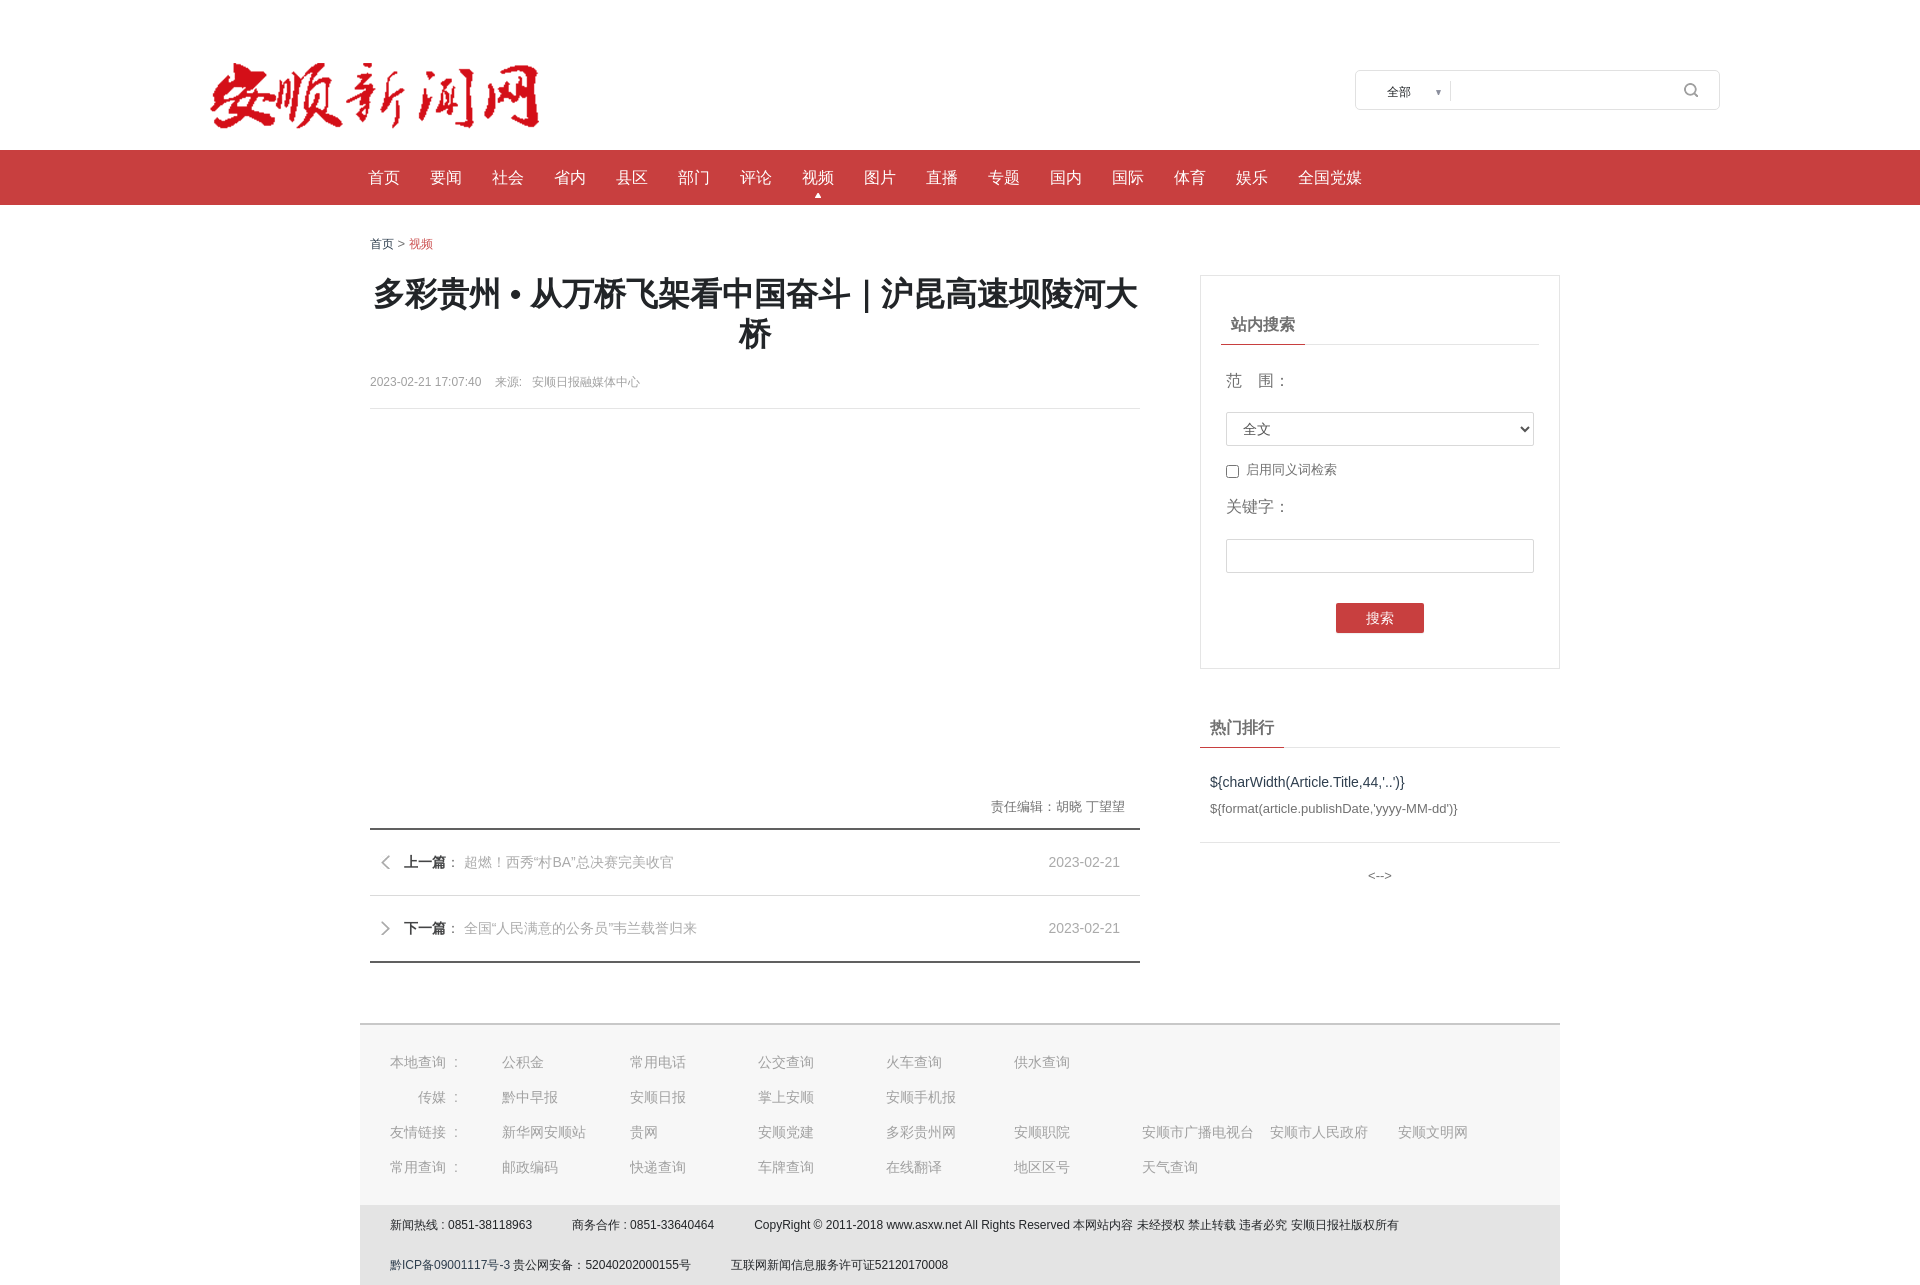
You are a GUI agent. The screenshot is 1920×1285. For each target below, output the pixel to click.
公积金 (523, 1062)
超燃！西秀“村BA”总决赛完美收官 (569, 862)
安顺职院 (1042, 1132)
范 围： (1258, 380)
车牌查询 (786, 1167)
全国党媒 (1330, 177)
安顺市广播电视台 (1198, 1132)
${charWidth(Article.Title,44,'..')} (1307, 782)
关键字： (1258, 506)
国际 (1128, 177)
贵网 (644, 1132)
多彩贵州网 (921, 1132)
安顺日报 (658, 1097)
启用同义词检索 (1281, 470)
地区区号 (1042, 1167)
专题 (1004, 177)
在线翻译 (914, 1167)
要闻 (446, 177)
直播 (942, 177)
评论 (756, 177)
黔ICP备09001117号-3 (450, 1265)
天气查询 (1170, 1167)
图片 (880, 177)
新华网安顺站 (544, 1132)
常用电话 (658, 1062)
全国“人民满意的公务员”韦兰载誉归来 (580, 928)
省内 (570, 177)
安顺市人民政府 (1319, 1132)
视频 (818, 177)
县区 (632, 177)
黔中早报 (530, 1097)
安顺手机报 (921, 1097)
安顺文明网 (1433, 1132)
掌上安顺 (786, 1097)
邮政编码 (530, 1167)
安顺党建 (786, 1132)
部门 (694, 177)
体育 (1190, 177)
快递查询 (658, 1167)
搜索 (1380, 618)
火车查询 (914, 1062)
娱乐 (1252, 177)
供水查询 (1042, 1062)
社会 (508, 177)
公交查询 (786, 1062)
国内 (1066, 177)
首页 (384, 177)
